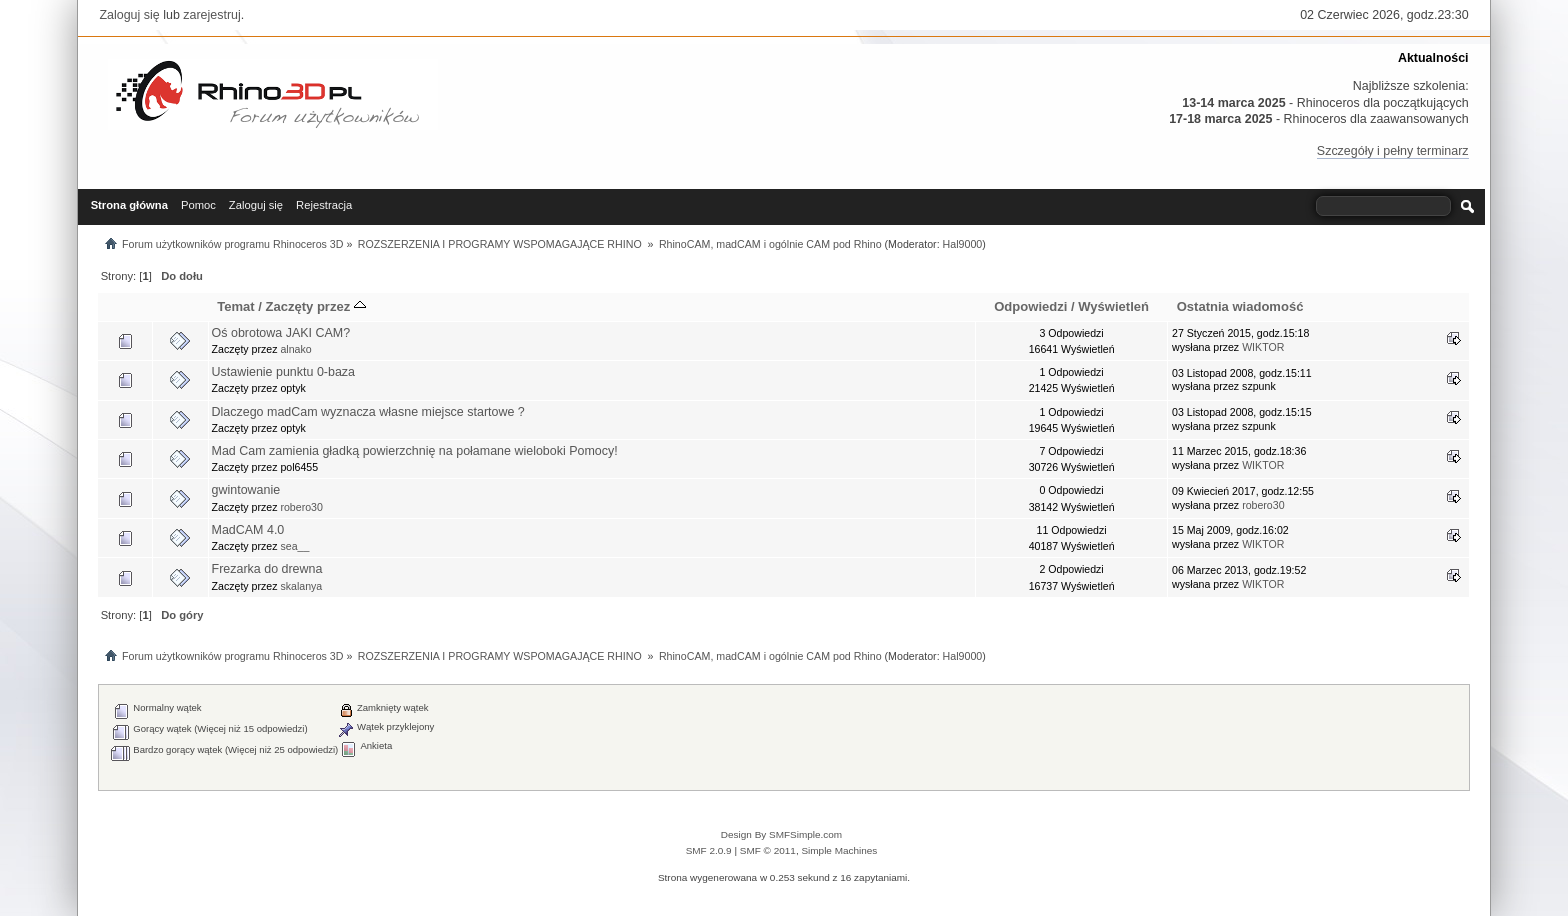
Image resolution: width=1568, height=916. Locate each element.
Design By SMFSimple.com (781, 834)
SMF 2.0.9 (709, 850)
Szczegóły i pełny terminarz (1393, 151)
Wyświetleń (1113, 306)
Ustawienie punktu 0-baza (283, 372)
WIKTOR (1263, 347)
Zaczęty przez (315, 306)
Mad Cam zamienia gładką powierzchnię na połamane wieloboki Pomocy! (415, 451)
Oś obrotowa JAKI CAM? (281, 333)
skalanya (301, 586)
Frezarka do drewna (267, 569)
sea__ (294, 546)
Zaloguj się (129, 15)
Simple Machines (839, 850)
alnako (295, 349)
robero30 (301, 507)
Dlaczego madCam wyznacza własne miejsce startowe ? (368, 412)
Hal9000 (963, 244)
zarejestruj (212, 15)
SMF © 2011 (768, 850)
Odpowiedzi (1030, 306)
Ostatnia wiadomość (1240, 306)
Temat (235, 306)
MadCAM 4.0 (248, 530)
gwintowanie (246, 490)
